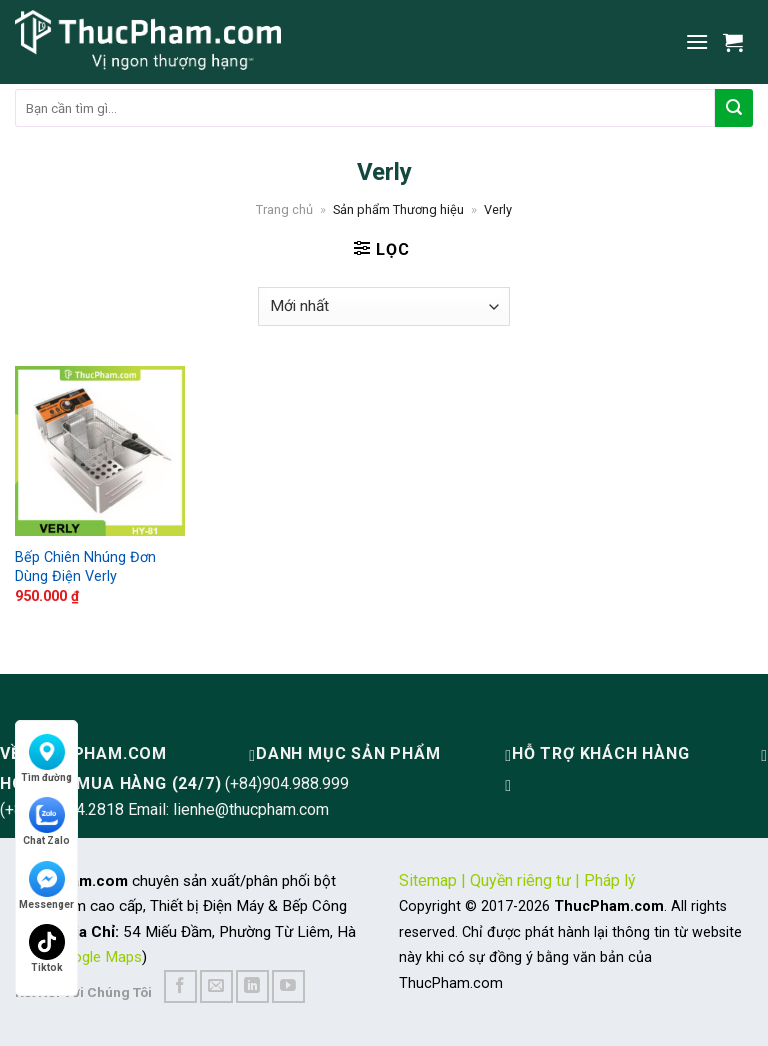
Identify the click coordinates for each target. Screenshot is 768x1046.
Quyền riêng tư (520, 880)
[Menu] (697, 41)
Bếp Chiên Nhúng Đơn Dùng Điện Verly (85, 567)
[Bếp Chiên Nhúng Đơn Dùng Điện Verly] (100, 451)
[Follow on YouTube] (288, 986)
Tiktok (47, 948)
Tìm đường (46, 758)
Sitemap (428, 880)
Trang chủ (284, 209)
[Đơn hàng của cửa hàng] (384, 306)
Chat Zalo (46, 821)
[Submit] (734, 108)
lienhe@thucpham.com (251, 809)
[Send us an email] (216, 986)
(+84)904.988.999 (287, 783)
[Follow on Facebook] (180, 986)
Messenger (46, 885)
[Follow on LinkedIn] (252, 986)
